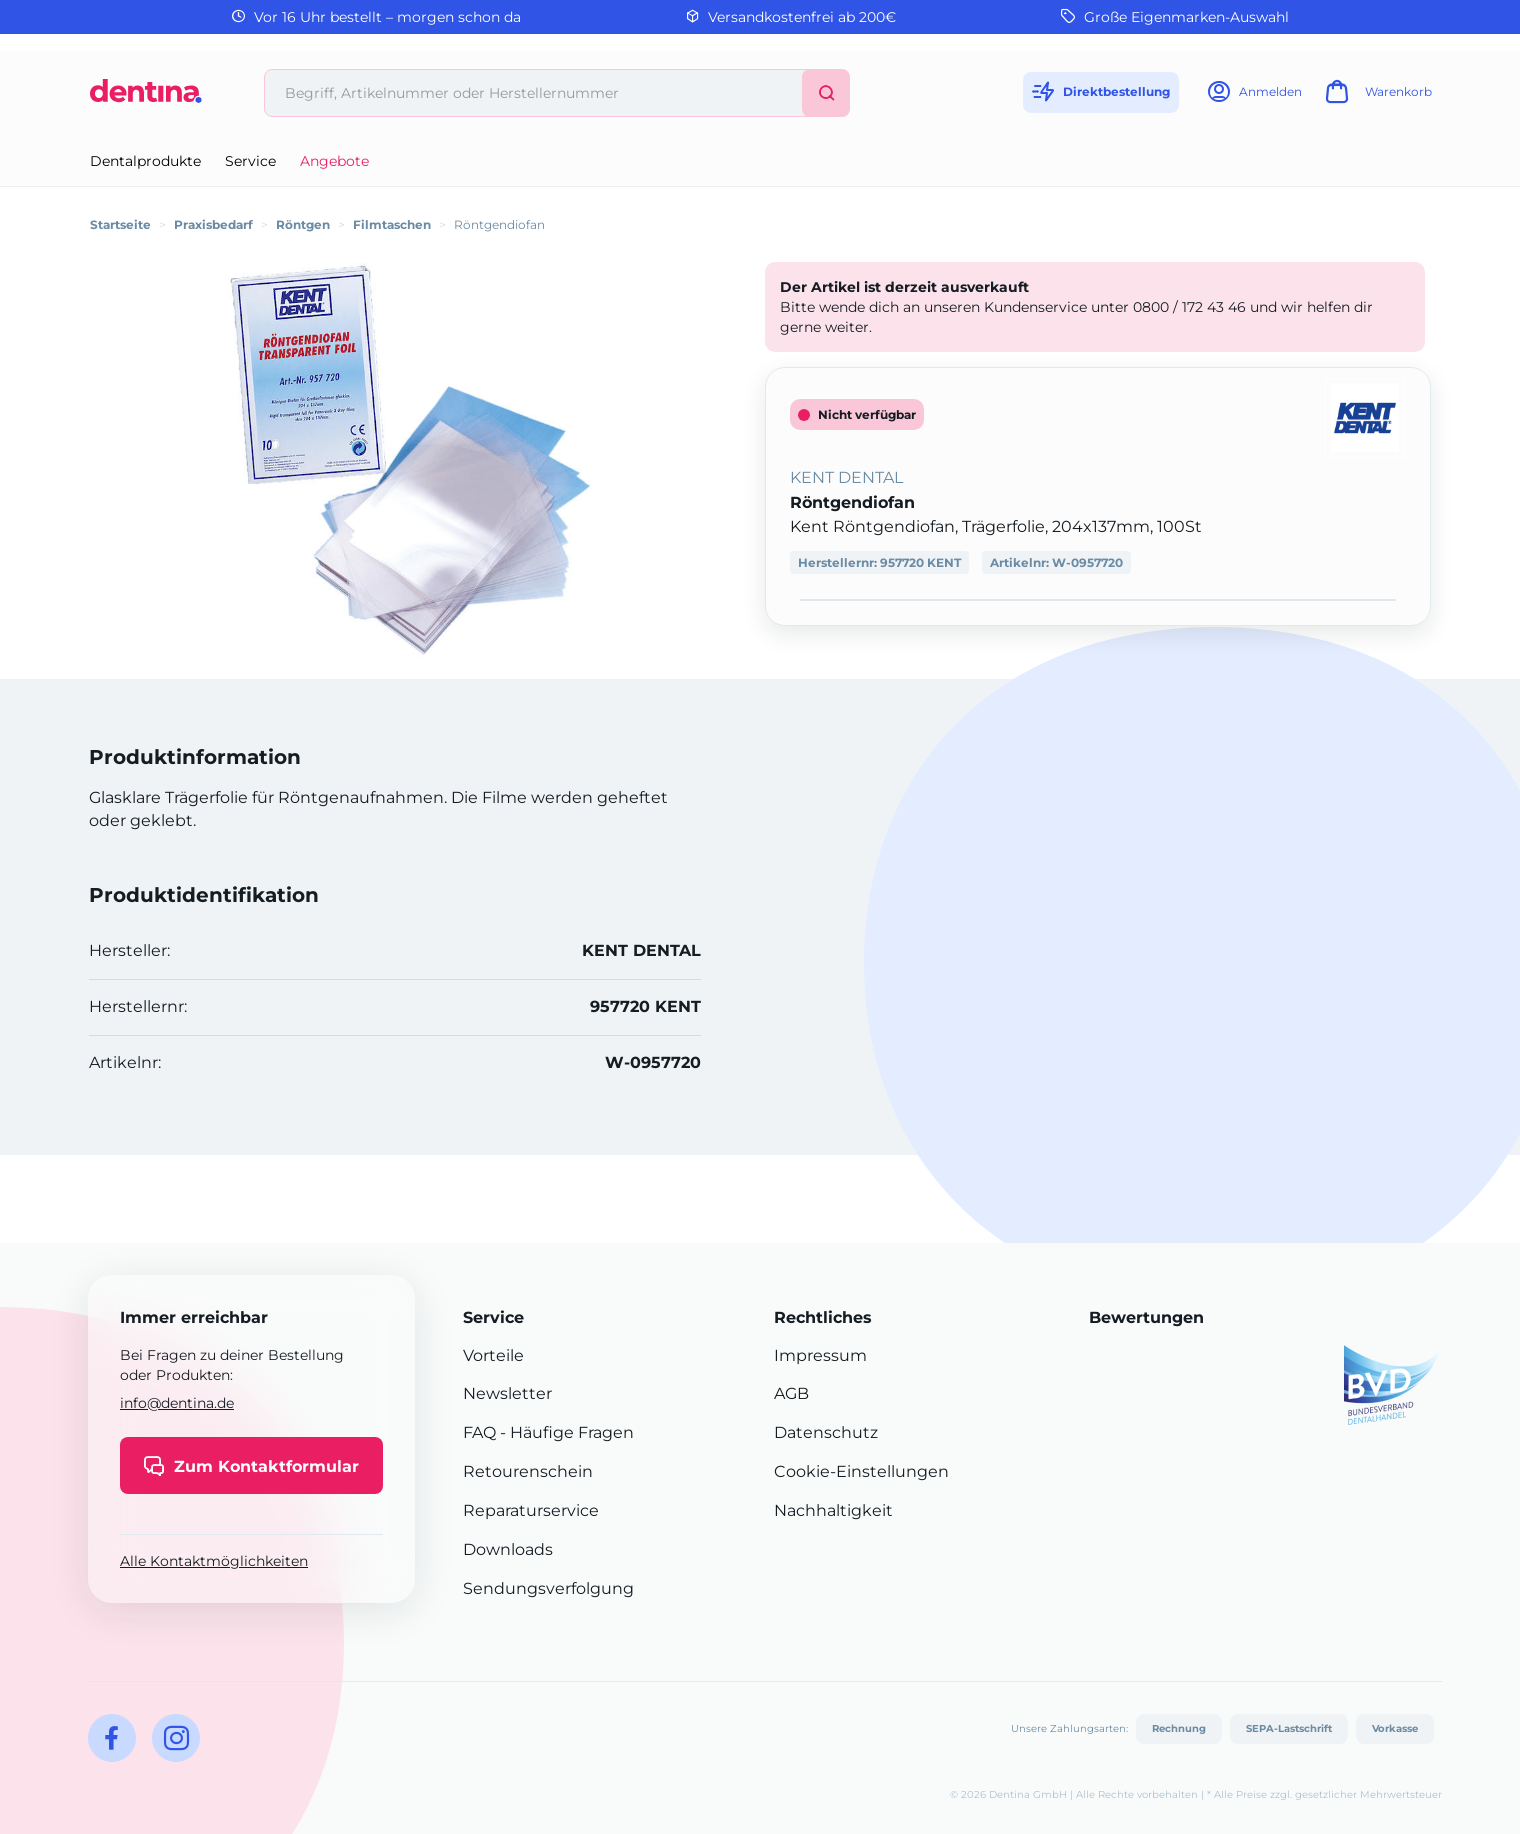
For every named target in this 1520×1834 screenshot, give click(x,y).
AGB (791, 1393)
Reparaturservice (531, 1510)
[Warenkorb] (1376, 97)
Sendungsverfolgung (548, 1588)
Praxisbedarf (213, 224)
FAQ (479, 1432)
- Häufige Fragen (565, 1432)
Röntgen (303, 224)
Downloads (508, 1549)
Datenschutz (826, 1432)
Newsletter (507, 1393)
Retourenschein (528, 1471)
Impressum (820, 1355)
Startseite (120, 224)
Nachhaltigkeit (833, 1510)
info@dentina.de (177, 1403)
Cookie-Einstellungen (861, 1471)
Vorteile (493, 1355)
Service (250, 161)
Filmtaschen (392, 224)
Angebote (334, 161)
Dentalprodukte (145, 161)
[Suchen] (826, 93)
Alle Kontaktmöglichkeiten (214, 1561)
